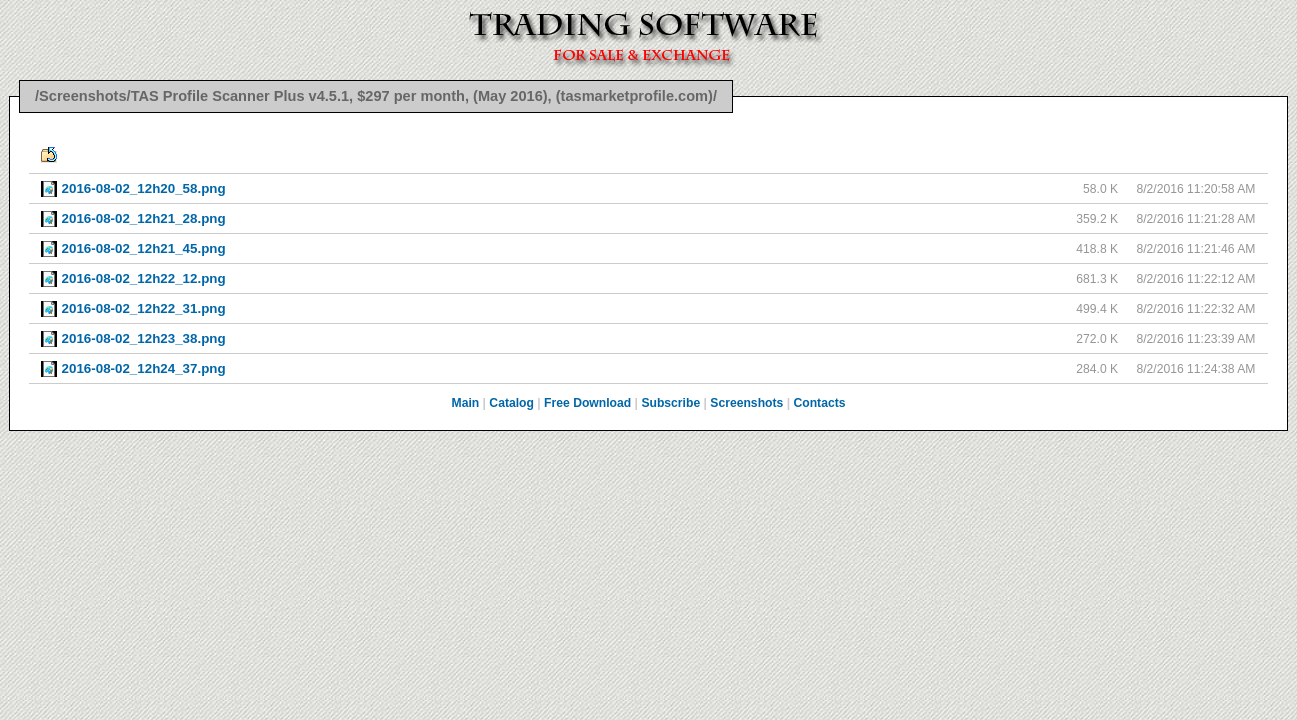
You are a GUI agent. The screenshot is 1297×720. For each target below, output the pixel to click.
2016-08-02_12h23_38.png (144, 338)
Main (466, 403)
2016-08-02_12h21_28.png (144, 218)
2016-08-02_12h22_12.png (144, 278)
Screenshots (746, 403)
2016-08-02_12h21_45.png (144, 248)
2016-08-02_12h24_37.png (144, 368)
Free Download (587, 403)
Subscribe (670, 403)
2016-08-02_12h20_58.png (144, 188)
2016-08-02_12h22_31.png (144, 308)
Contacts (819, 403)
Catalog (511, 403)
